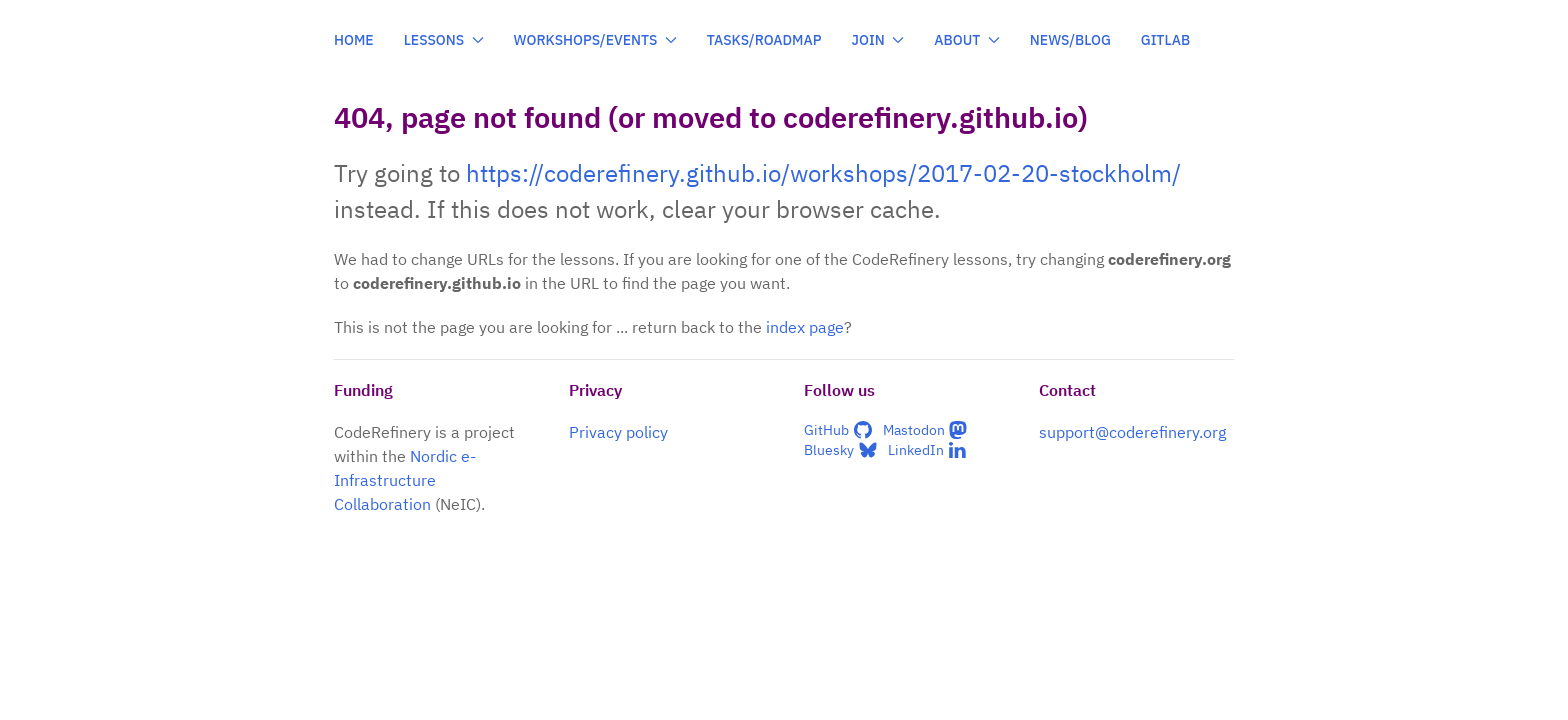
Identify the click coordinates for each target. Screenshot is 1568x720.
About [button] (967, 40)
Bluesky (841, 450)
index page (805, 327)
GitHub (838, 430)
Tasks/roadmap (764, 40)
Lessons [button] (444, 40)
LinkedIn (928, 450)
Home (354, 40)
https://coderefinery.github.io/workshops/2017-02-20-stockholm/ (823, 173)
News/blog (1070, 40)
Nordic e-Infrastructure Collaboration (405, 480)
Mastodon (926, 430)
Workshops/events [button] (595, 40)
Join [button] (878, 40)
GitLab (1166, 40)
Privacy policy (618, 432)
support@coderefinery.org (1132, 432)
